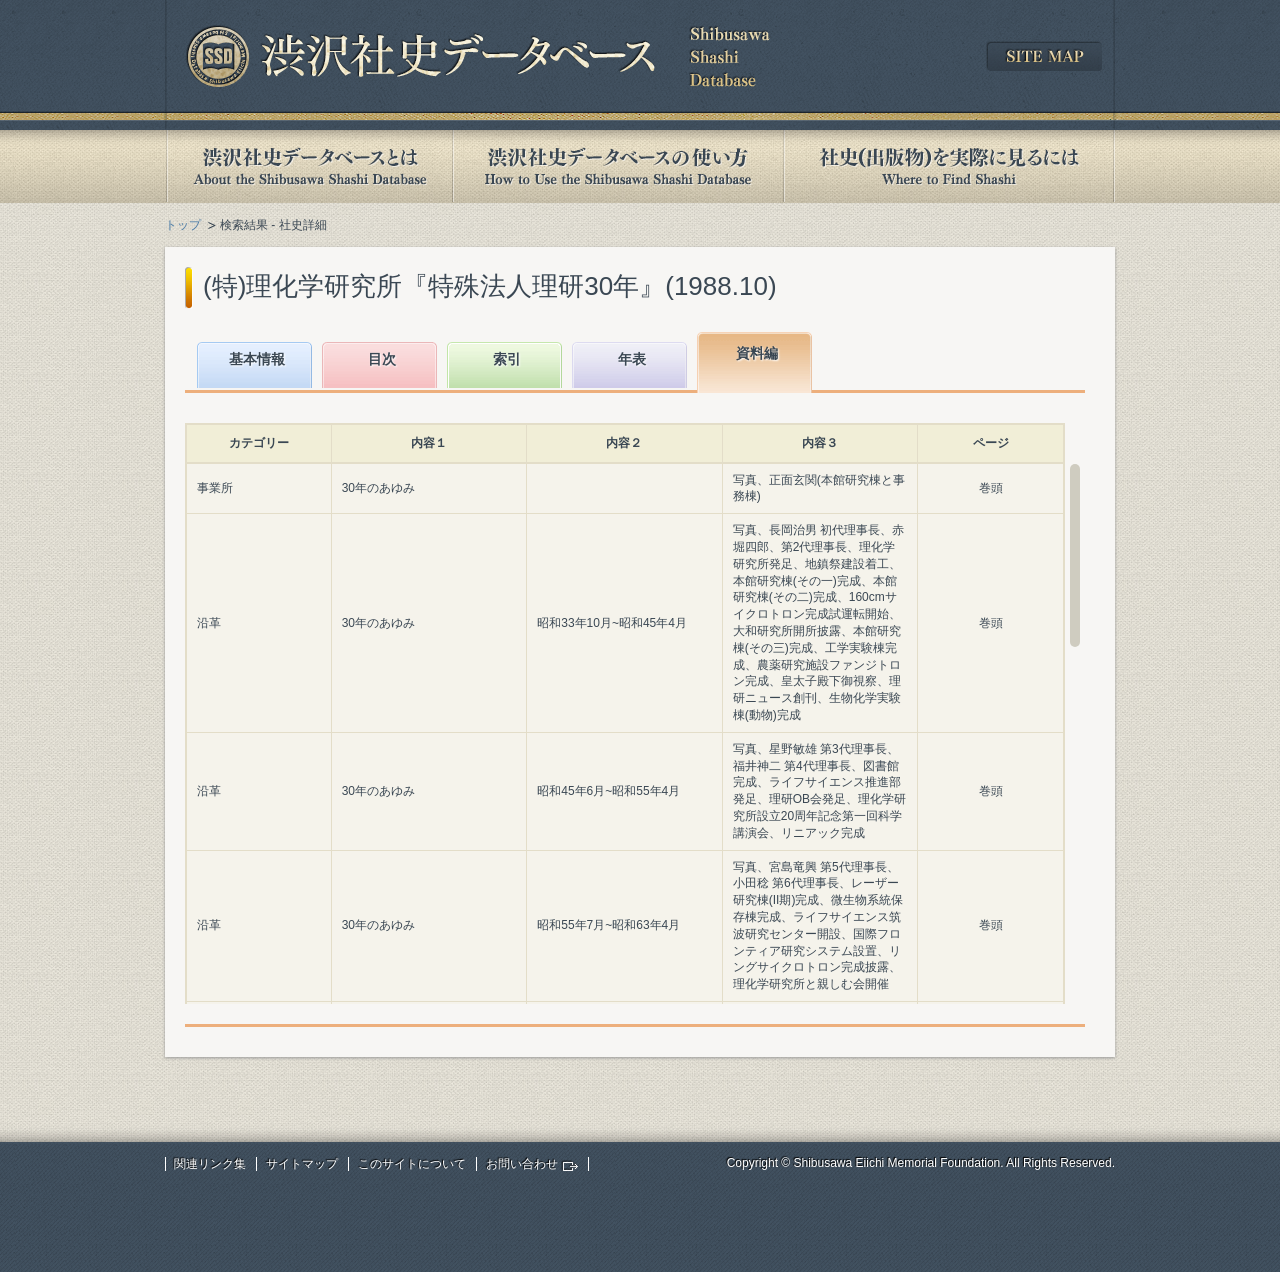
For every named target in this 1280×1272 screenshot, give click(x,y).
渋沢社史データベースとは (308, 166)
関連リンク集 (210, 1164)
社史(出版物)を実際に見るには (949, 166)
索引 (507, 359)
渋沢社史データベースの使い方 (618, 166)
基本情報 (257, 359)
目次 (382, 359)
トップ (183, 225)
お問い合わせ (522, 1164)
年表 (632, 359)
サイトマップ (302, 1164)
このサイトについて (412, 1164)
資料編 (757, 353)
